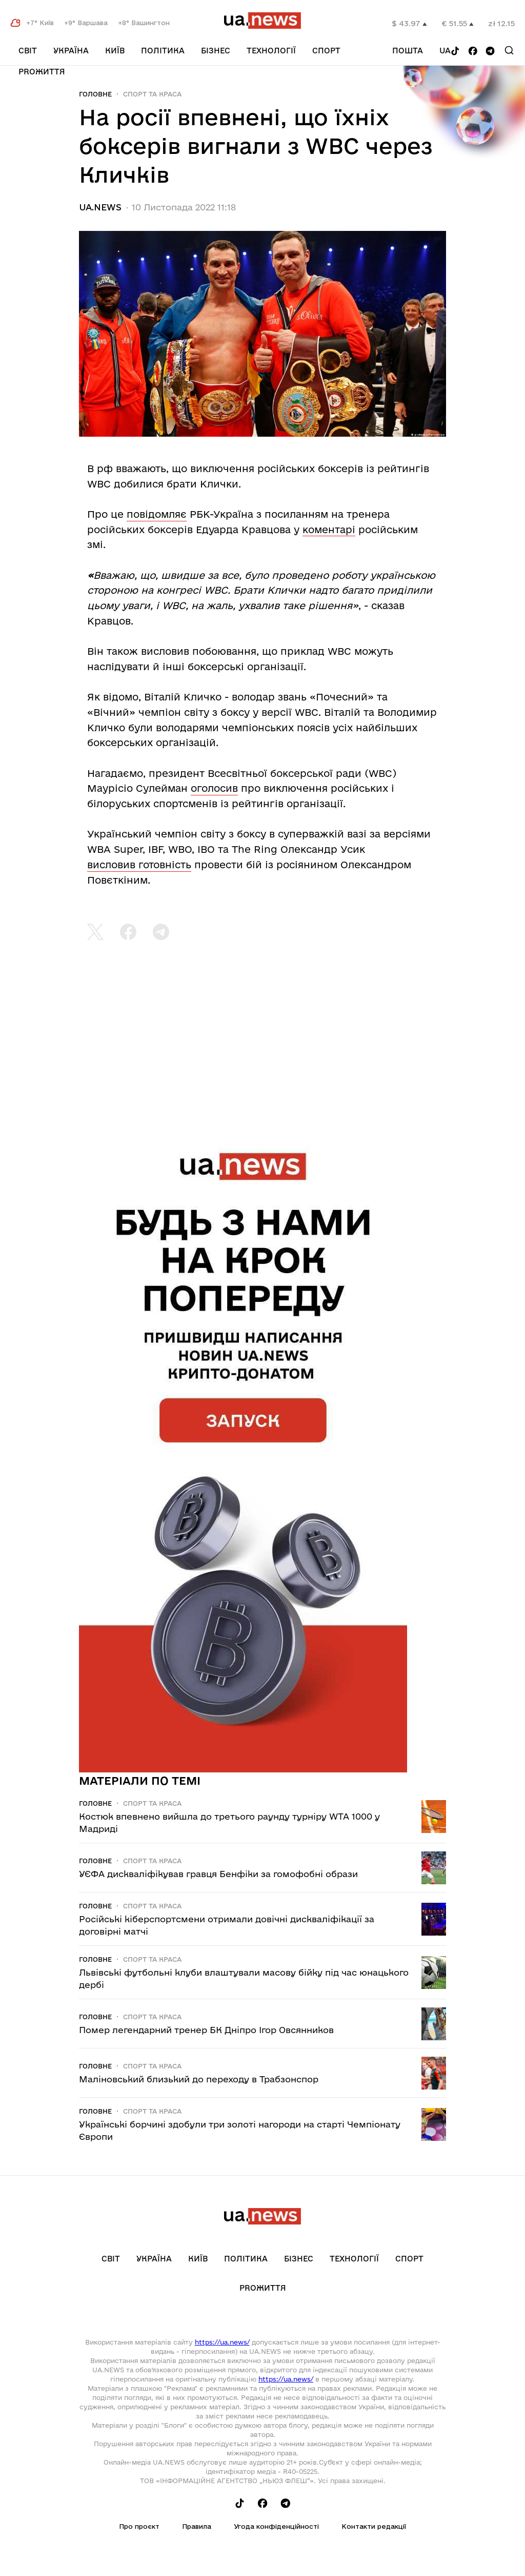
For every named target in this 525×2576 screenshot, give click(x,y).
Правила (196, 2526)
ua (445, 50)
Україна (71, 50)
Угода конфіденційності (276, 2526)
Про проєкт (139, 2526)
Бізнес (215, 50)
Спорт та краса (152, 93)
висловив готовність (139, 864)
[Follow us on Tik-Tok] (455, 51)
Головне (95, 93)
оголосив (214, 788)
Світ (27, 50)
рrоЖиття (41, 71)
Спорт (326, 50)
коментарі (328, 529)
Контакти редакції (373, 2526)
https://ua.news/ (222, 2342)
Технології (271, 50)
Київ (115, 50)
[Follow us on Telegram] (490, 51)
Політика (163, 50)
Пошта (407, 50)
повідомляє (157, 514)
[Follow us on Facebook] (472, 51)
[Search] (509, 50)
